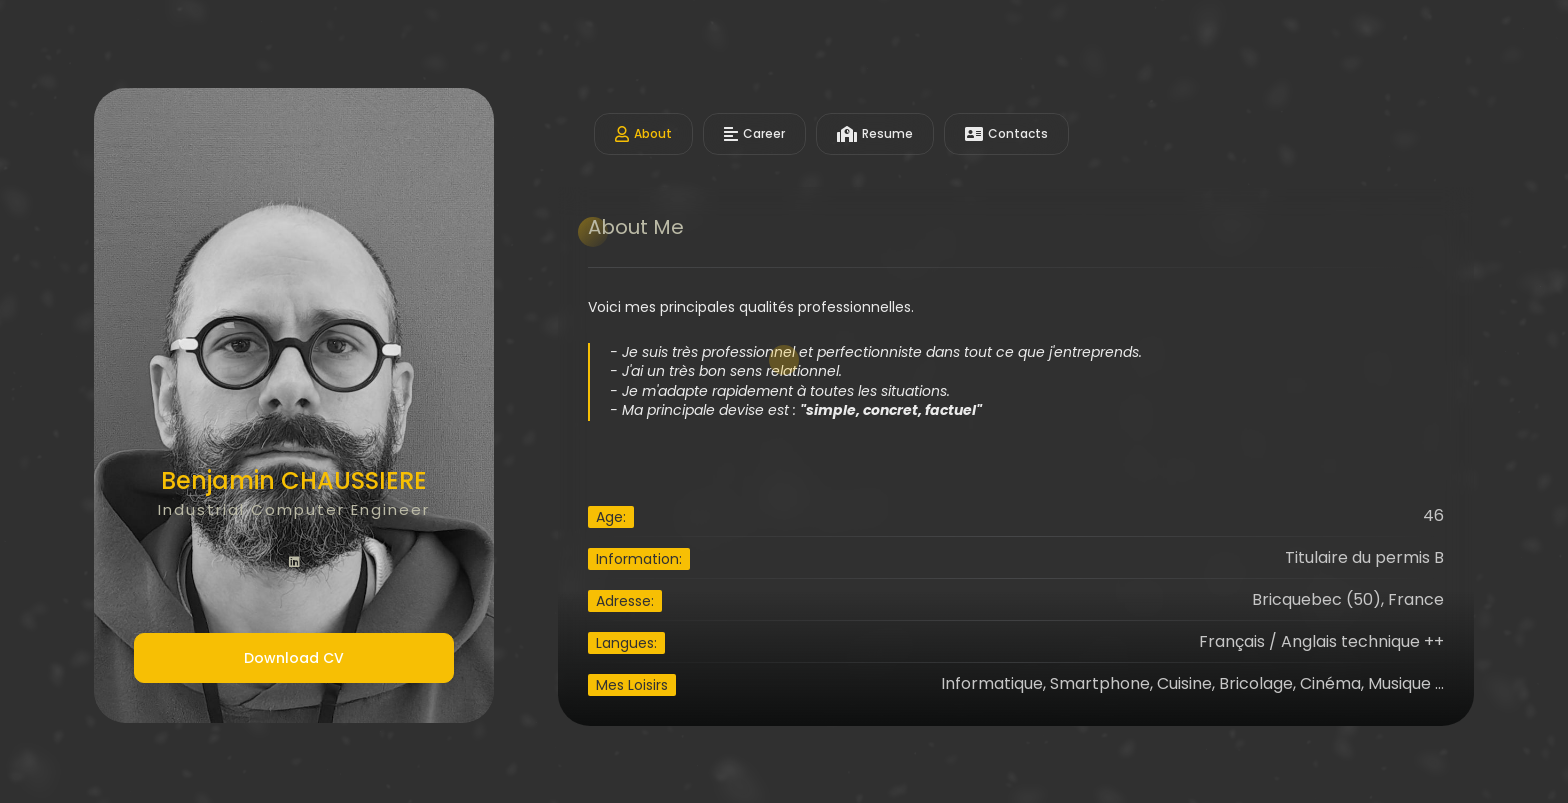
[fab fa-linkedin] (294, 563)
